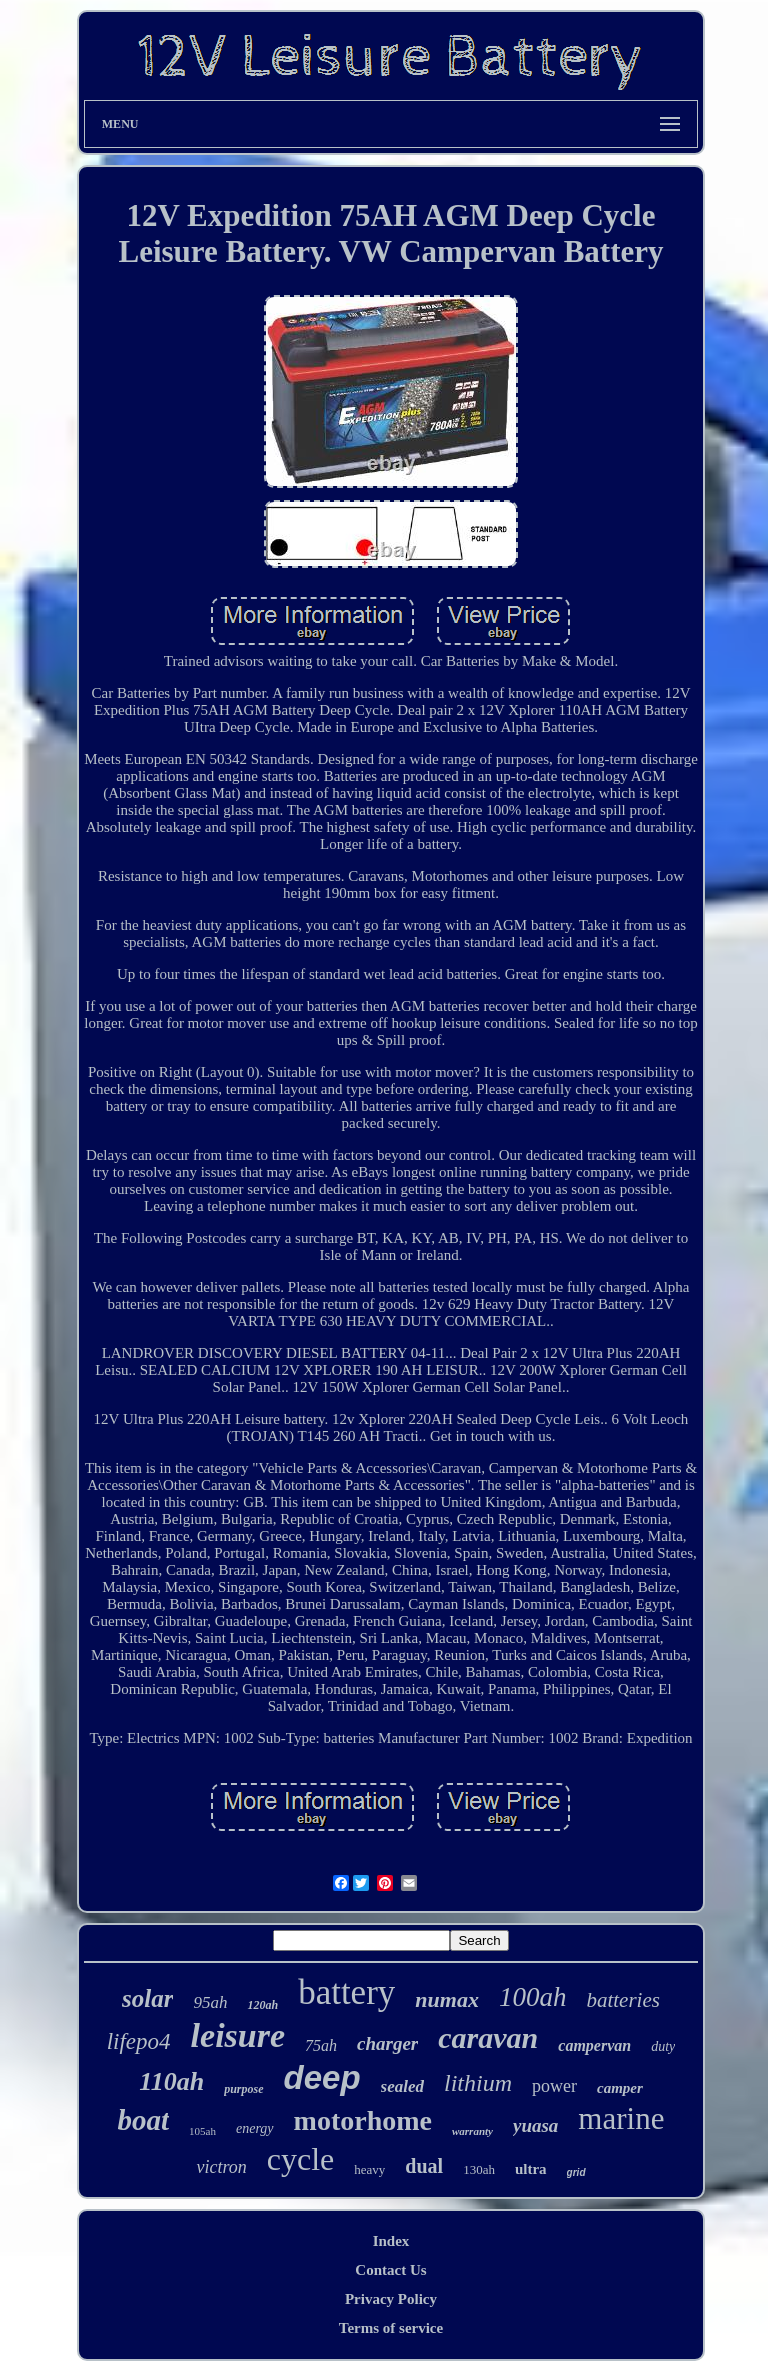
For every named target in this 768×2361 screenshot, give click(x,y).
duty (663, 2046)
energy (255, 2128)
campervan (594, 2045)
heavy (369, 2169)
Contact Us (390, 2270)
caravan (488, 2037)
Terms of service (391, 2328)
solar (147, 1998)
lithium (478, 2083)
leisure (238, 2035)
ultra (531, 2169)
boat (144, 2120)
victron (221, 2167)
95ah (210, 2002)
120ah (262, 2005)
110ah (171, 2081)
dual (424, 2166)
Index (391, 2241)
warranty (472, 2131)
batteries (623, 2000)
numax (447, 1999)
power (554, 2086)
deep (322, 2077)
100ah (533, 1997)
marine (621, 2118)
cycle (301, 2159)
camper (620, 2088)
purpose (243, 2089)
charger (387, 2043)
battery (346, 1992)
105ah (202, 2131)
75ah (321, 2045)
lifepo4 (139, 2041)
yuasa (535, 2125)
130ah (479, 2169)
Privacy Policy (391, 2299)
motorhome (363, 2120)
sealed (402, 2086)
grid (576, 2172)
